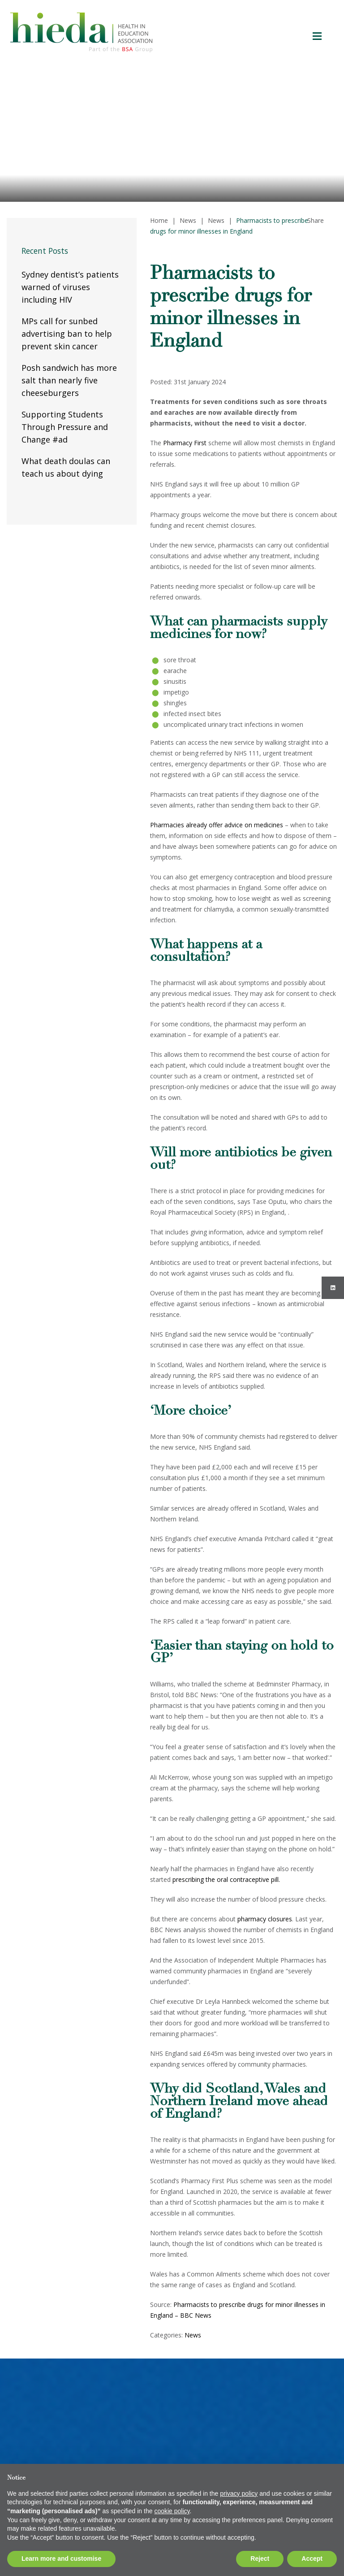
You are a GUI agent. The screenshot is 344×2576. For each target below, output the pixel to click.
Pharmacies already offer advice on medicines (216, 825)
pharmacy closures (264, 1919)
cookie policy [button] (171, 2511)
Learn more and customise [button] (61, 2558)
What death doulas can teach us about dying (66, 467)
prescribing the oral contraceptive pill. (226, 1879)
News (193, 2335)
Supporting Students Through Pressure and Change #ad (65, 427)
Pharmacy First (184, 443)
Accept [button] (311, 2558)
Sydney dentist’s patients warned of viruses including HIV (70, 287)
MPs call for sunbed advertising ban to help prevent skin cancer (67, 334)
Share (315, 220)
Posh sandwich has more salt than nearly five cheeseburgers (69, 380)
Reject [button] (259, 2558)
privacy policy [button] (239, 2493)
